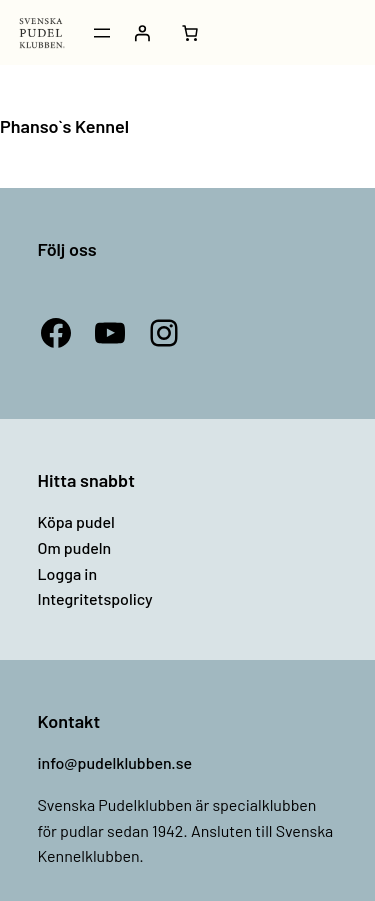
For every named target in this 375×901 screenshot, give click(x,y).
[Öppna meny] (102, 33)
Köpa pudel (76, 521)
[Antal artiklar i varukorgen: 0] (190, 33)
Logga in (68, 573)
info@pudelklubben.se (115, 762)
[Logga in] (142, 33)
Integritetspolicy (95, 598)
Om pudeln (75, 547)
